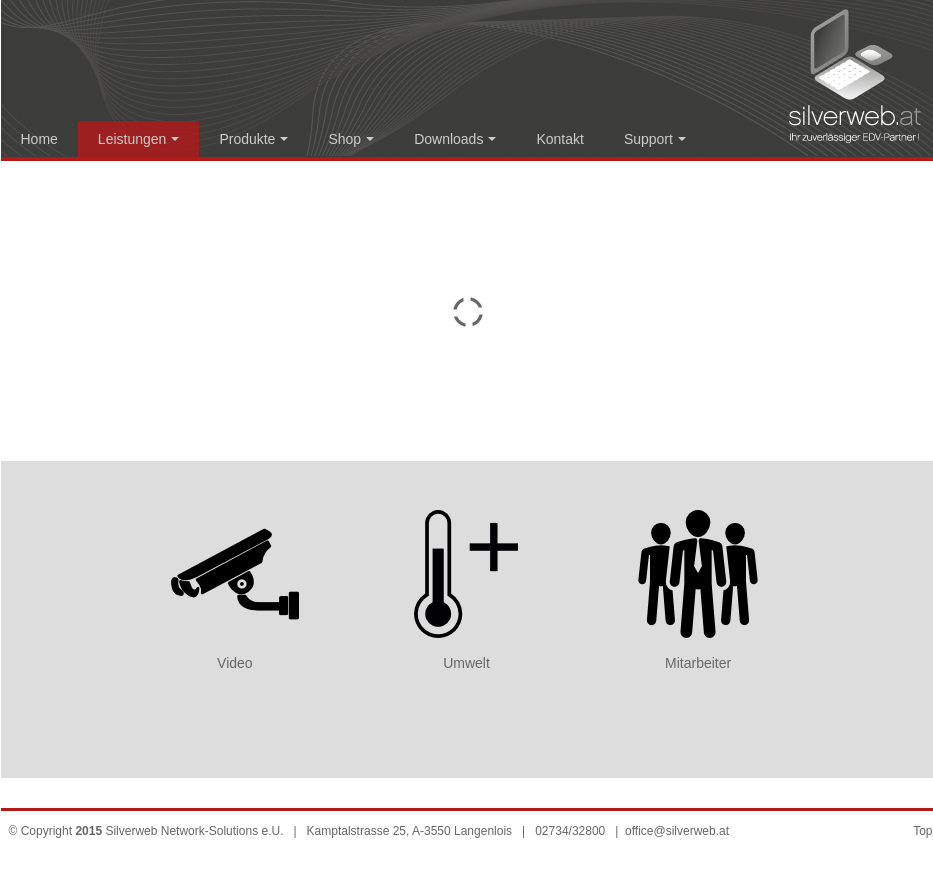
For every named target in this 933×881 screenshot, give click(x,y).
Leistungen (139, 139)
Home (39, 139)
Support (655, 139)
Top (922, 831)
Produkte (253, 139)
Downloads (455, 139)
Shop (351, 139)
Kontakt (559, 139)
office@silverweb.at (677, 831)
